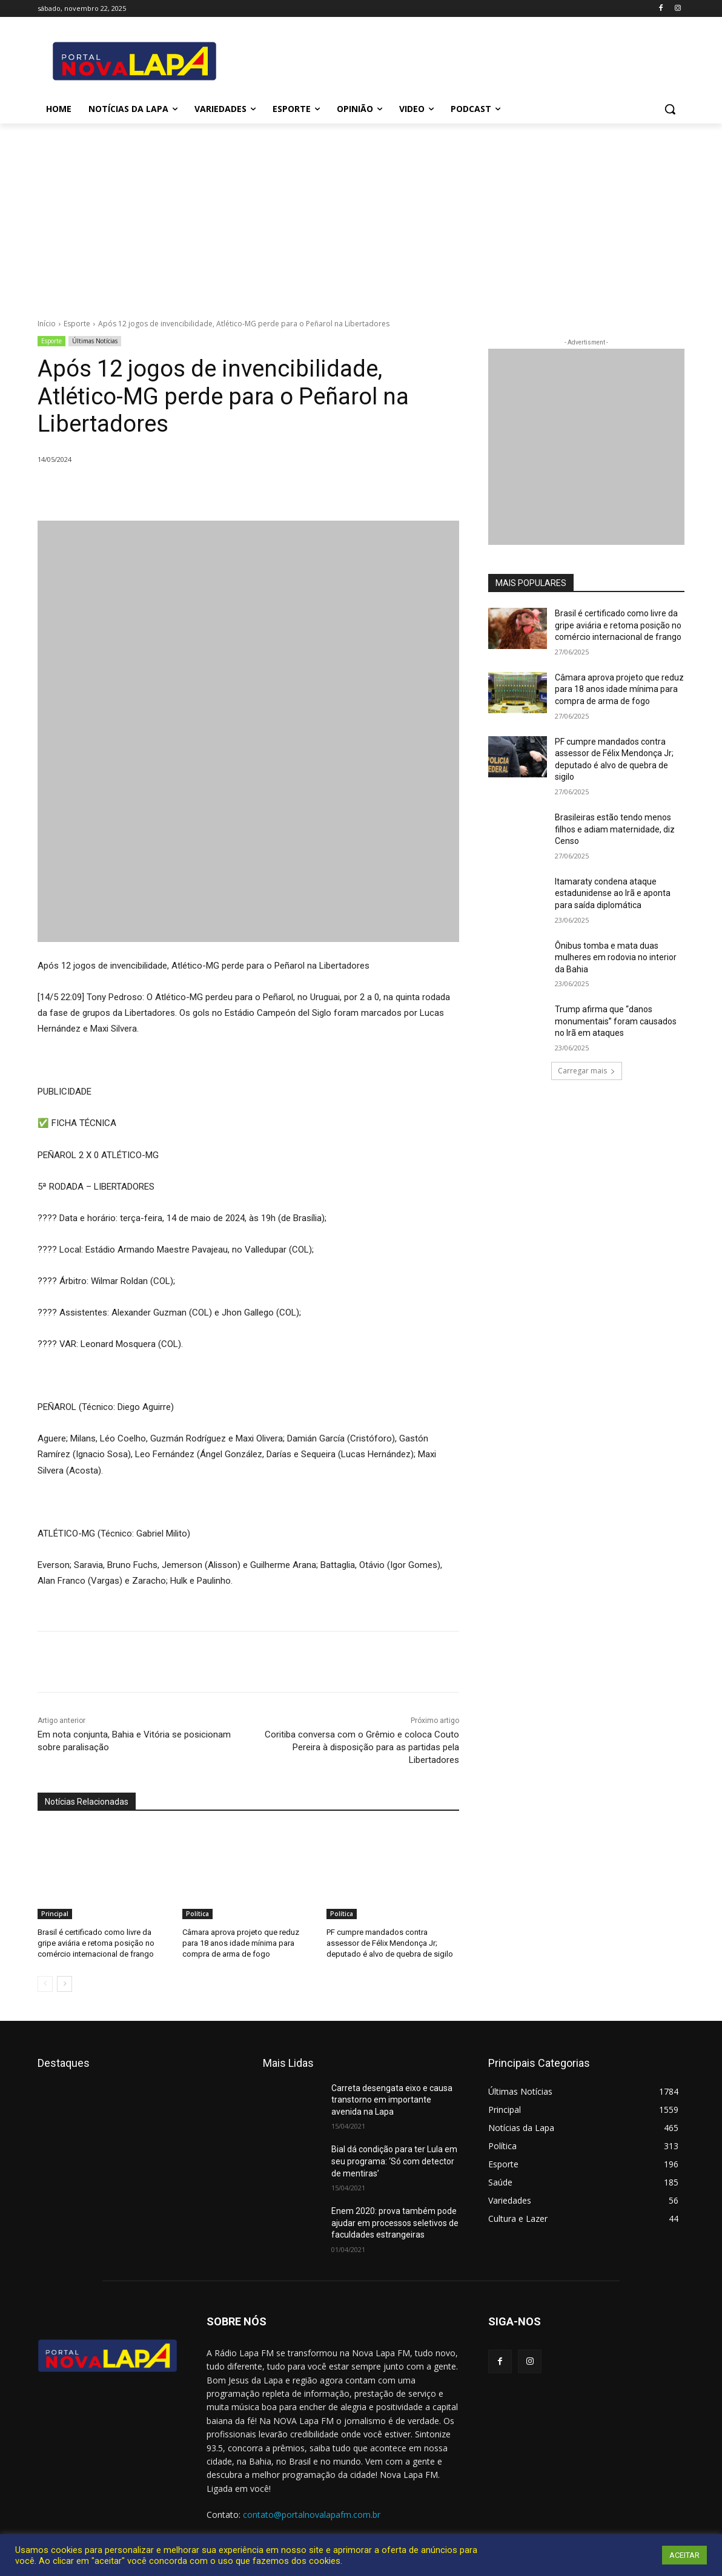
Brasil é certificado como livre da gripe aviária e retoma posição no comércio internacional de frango (96, 1943)
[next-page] (64, 1984)
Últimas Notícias (94, 341)
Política (197, 1913)
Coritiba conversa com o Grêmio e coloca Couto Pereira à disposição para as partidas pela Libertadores (362, 1747)
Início (47, 323)
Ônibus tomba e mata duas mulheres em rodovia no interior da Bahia (616, 957)
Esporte (77, 323)
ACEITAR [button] (684, 2555)
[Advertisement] (361, 214)
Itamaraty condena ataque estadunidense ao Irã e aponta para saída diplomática (613, 893)
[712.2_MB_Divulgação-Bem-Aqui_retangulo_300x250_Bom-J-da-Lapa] (586, 447)
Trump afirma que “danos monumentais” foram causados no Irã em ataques (616, 1021)
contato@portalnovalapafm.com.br (311, 2514)
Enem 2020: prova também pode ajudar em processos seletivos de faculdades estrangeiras (395, 2222)
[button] (669, 109)
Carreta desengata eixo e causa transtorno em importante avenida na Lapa (391, 2099)
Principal (54, 1913)
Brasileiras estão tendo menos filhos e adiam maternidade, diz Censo (615, 829)
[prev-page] (45, 1984)
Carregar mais (586, 1071)
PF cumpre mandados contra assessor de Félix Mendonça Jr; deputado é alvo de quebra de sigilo (389, 1943)
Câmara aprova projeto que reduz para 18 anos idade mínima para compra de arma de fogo (240, 1943)
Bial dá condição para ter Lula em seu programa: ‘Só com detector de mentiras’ (394, 2161)
